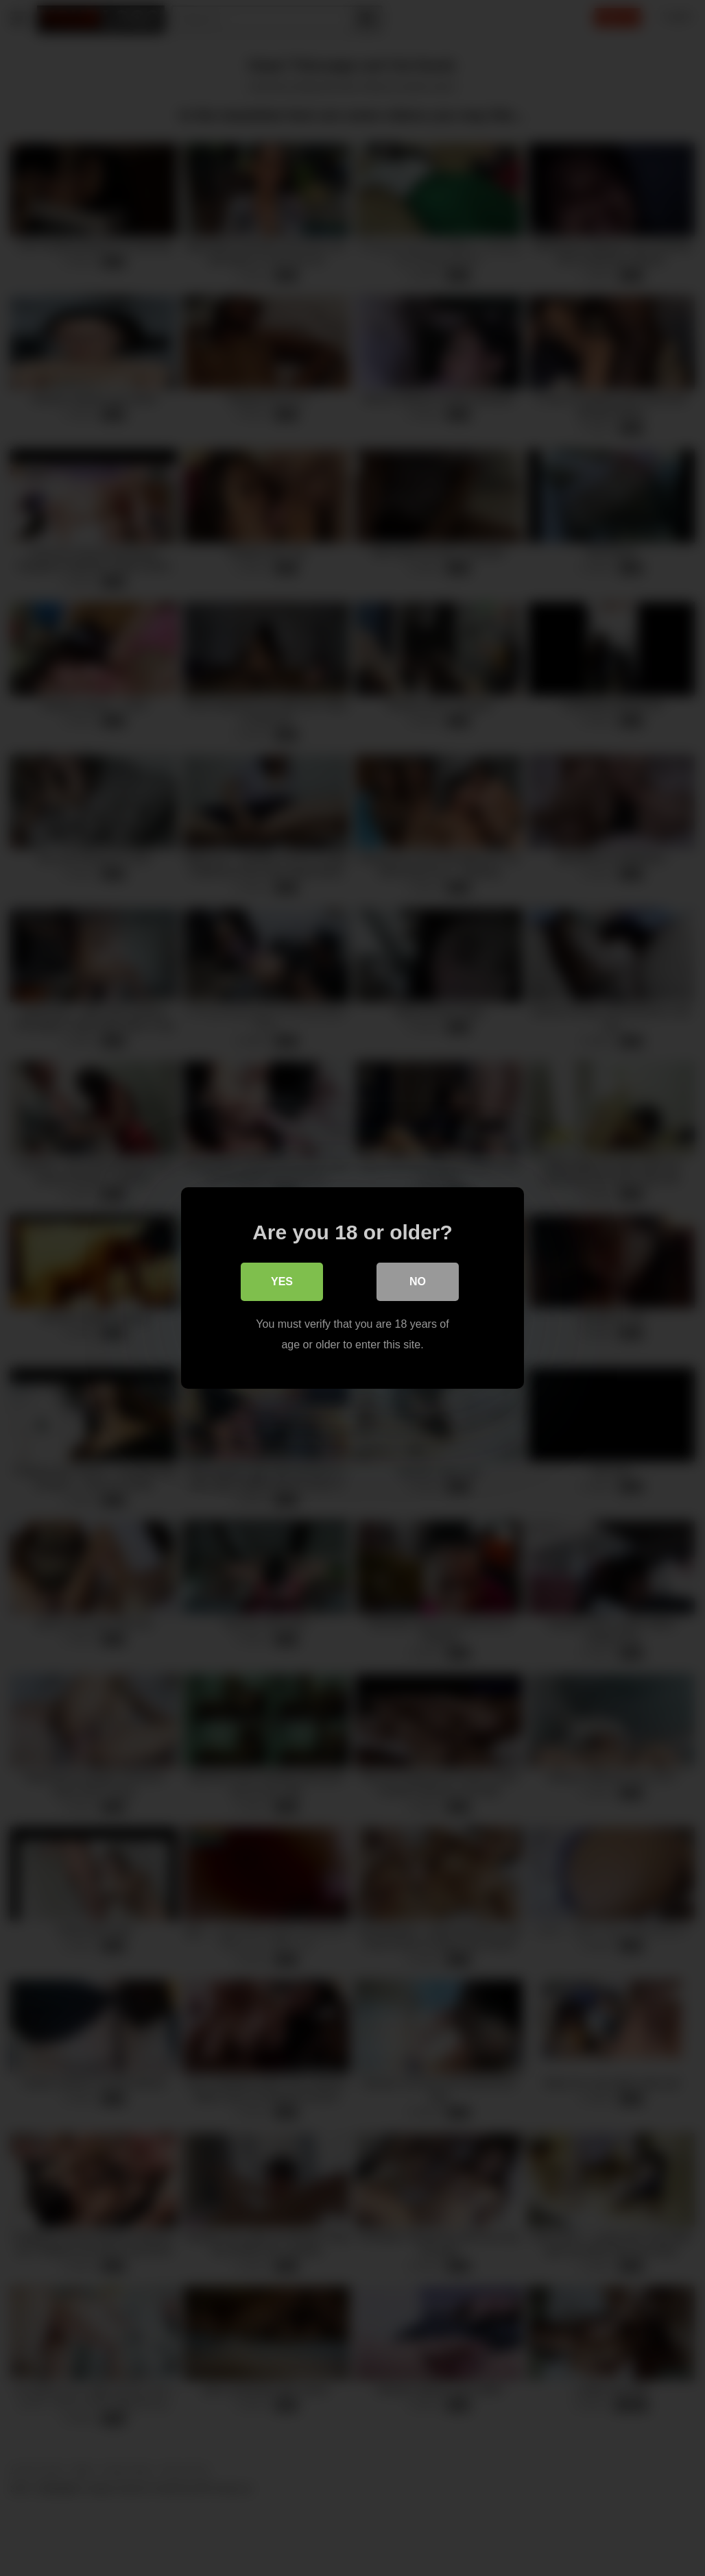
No (417, 1281)
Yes (282, 1281)
